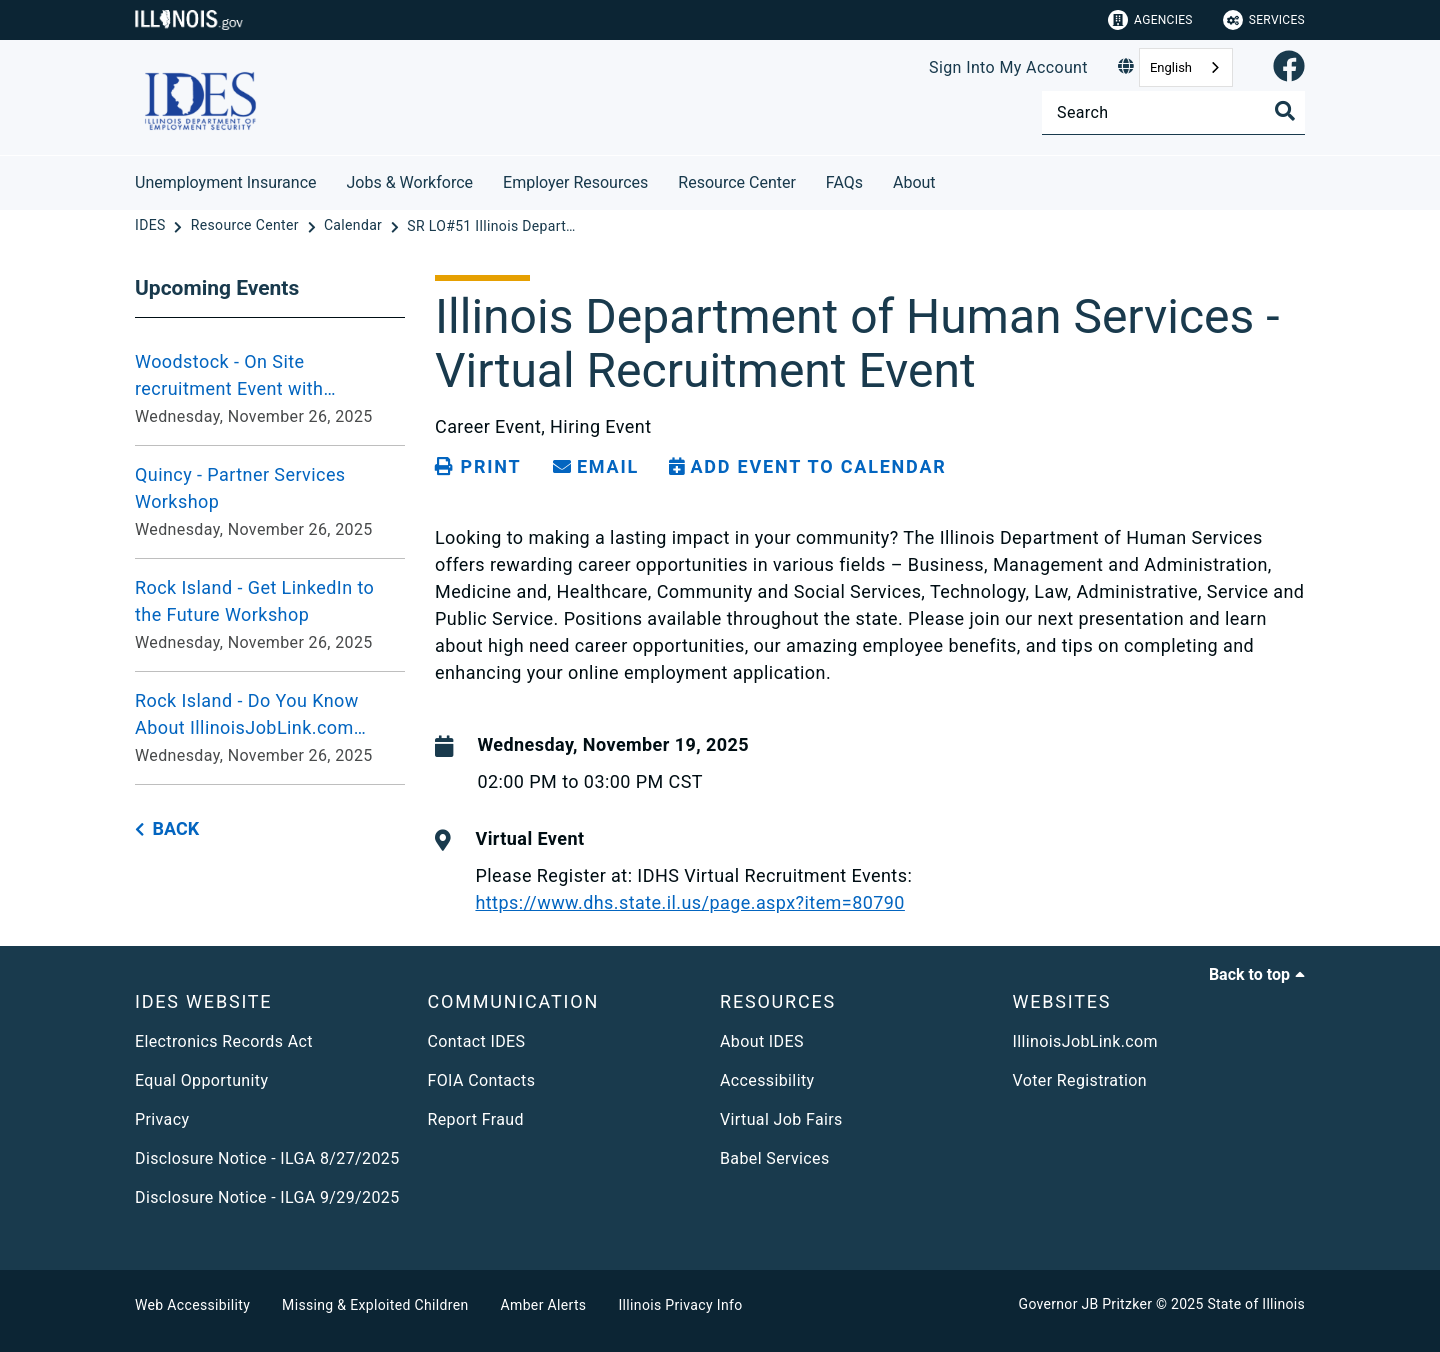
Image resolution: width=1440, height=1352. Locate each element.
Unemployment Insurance (226, 182)
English (1171, 67)
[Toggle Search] (1285, 111)
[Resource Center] (247, 226)
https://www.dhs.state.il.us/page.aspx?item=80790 (689, 902)
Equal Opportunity (201, 1080)
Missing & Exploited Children (375, 1305)
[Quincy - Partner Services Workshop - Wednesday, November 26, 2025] (270, 502)
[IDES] (152, 226)
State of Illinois (1256, 1304)
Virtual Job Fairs (781, 1119)
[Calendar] (355, 226)
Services (1264, 20)
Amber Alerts (544, 1305)
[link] (1289, 67)
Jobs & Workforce (410, 182)
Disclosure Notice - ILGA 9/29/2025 (267, 1197)
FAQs (844, 182)
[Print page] (478, 467)
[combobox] (1186, 67)
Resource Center (737, 182)
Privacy (162, 1119)
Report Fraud (476, 1119)
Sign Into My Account (1008, 67)
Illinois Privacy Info (680, 1305)
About (914, 182)
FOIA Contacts (482, 1080)
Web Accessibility (192, 1305)
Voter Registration (1080, 1080)
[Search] (1173, 112)
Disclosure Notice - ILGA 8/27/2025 (267, 1158)
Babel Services (775, 1158)
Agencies (1150, 20)
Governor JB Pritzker (1086, 1304)
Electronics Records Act (224, 1041)
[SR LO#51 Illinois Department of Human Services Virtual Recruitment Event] (492, 226)
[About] (951, 179)
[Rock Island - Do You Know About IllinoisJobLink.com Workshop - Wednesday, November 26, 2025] (270, 728)
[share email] (596, 467)
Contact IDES (477, 1041)
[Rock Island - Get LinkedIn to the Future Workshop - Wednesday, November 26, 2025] (270, 615)
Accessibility (767, 1080)
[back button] (167, 829)
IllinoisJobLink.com (1086, 1041)
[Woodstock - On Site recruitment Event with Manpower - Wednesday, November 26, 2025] (270, 389)
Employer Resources (575, 182)
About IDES (762, 1041)
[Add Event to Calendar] (808, 467)
